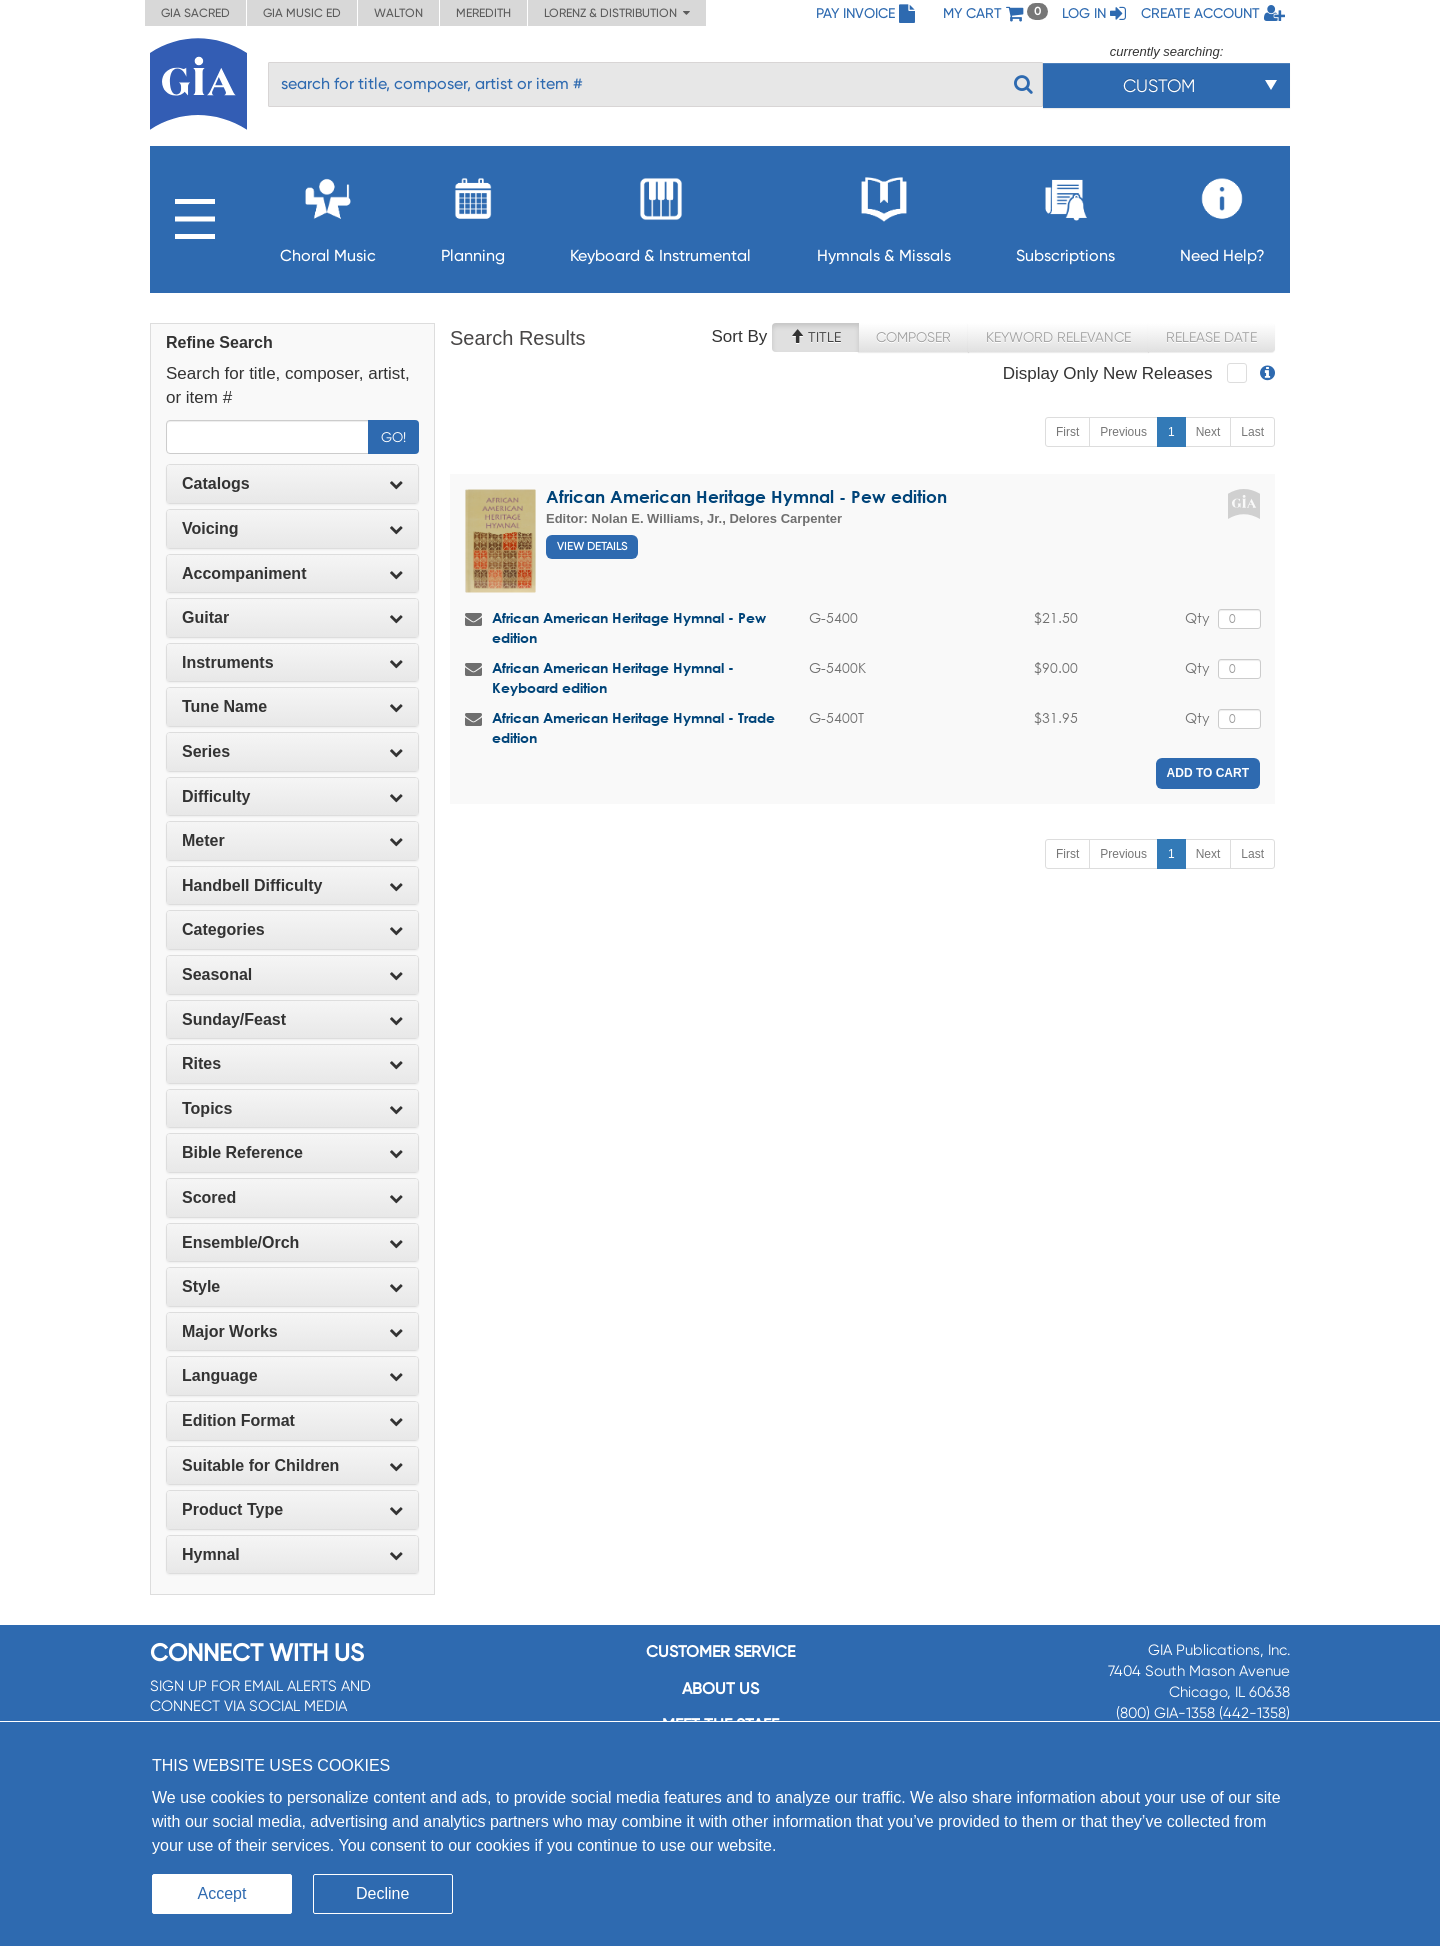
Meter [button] (292, 840)
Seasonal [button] (292, 974)
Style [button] (292, 1286)
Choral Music (328, 214)
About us (720, 1688)
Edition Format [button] (292, 1420)
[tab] (292, 484)
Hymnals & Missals (884, 214)
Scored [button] (292, 1197)
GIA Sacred (195, 13)
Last (1252, 432)
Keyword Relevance (1058, 337)
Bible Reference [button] (292, 1152)
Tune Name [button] (292, 706)
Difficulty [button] (292, 796)
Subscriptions (1065, 214)
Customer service (720, 1651)
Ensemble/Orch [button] (292, 1242)
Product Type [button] (292, 1509)
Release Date (1211, 337)
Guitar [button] (292, 617)
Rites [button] (292, 1063)
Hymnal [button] (292, 1554)
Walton (398, 13)
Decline (382, 1893)
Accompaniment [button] (292, 573)
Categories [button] (292, 929)
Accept (222, 1893)
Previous (1123, 432)
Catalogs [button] (292, 483)
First (1067, 432)
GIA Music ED (302, 13)
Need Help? (1222, 214)
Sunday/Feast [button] (292, 1019)
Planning (473, 214)
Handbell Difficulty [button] (292, 885)
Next (1208, 432)
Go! (393, 437)
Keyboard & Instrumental (660, 214)
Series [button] (292, 751)
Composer (913, 337)
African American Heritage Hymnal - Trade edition (633, 727)
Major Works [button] (292, 1331)
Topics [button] (292, 1108)
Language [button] (292, 1375)
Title (815, 337)
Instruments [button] (292, 662)
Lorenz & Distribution (617, 13)
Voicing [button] (292, 528)
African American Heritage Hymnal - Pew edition (746, 496)
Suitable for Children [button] (292, 1465)
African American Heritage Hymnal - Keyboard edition (613, 677)
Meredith (483, 13)
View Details (592, 546)
